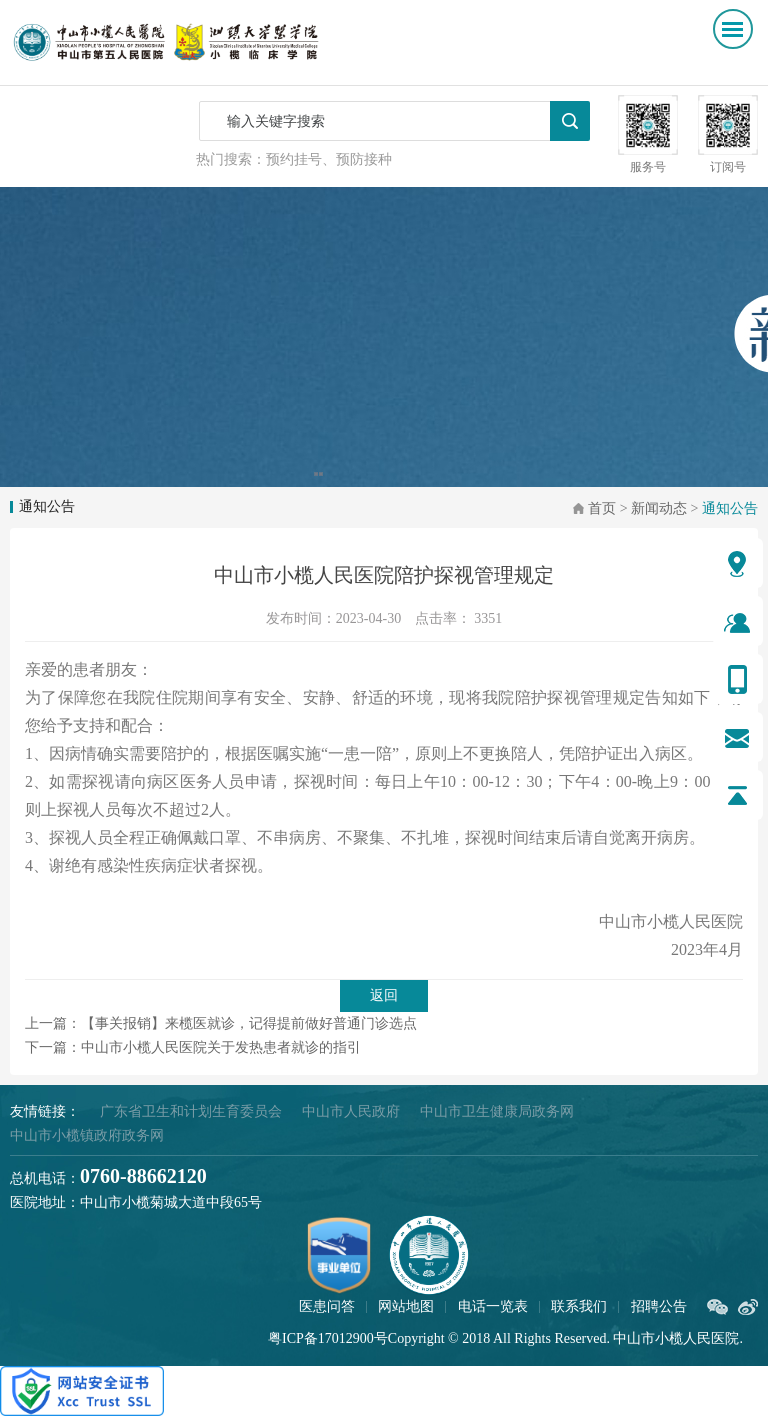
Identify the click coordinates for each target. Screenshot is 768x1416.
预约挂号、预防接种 (329, 159)
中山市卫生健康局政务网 (497, 1111)
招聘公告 (659, 1306)
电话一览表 (493, 1306)
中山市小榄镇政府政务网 (87, 1135)
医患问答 (327, 1306)
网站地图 (406, 1306)
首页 (602, 508)
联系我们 (579, 1306)
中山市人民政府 (351, 1111)
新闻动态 (659, 508)
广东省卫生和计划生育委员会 (191, 1111)
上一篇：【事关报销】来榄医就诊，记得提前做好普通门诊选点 (221, 1023)
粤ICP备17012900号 (328, 1338)
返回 (384, 995)
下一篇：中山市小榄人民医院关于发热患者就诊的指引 (193, 1047)
